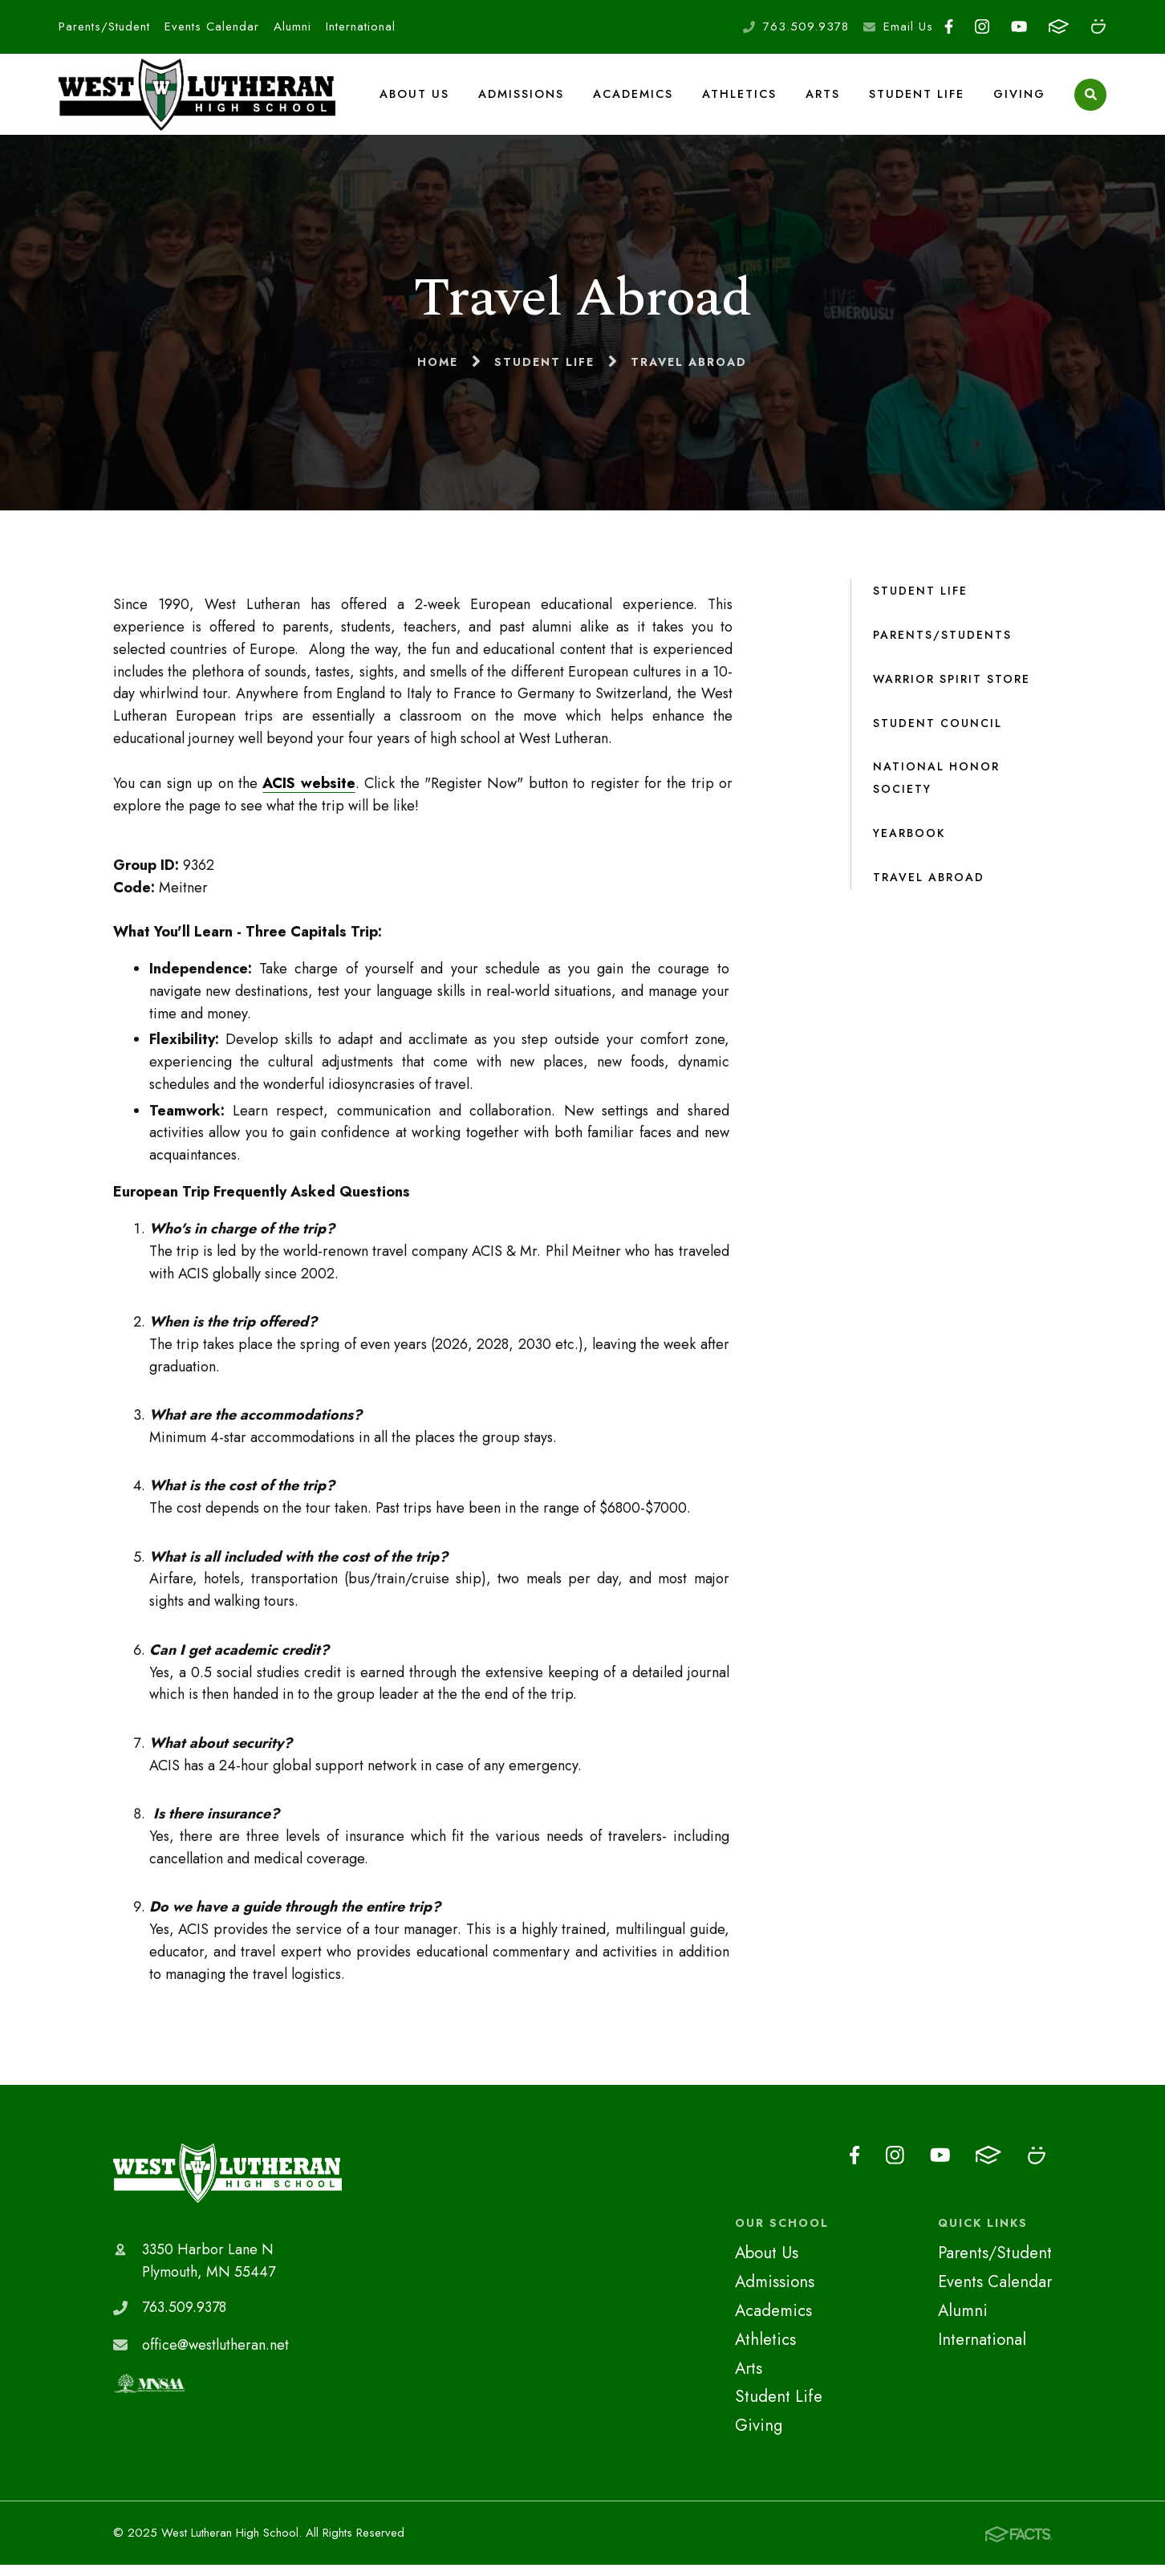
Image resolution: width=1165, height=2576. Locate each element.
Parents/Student (104, 26)
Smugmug (1098, 26)
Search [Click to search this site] (1091, 101)
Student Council (937, 734)
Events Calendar (211, 26)
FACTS (1059, 26)
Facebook (948, 26)
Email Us (908, 26)
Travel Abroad (928, 889)
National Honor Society (936, 789)
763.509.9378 (806, 26)
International (361, 26)
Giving (1019, 99)
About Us (417, 99)
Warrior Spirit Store (951, 690)
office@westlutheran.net (215, 2356)
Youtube (1019, 26)
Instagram (982, 26)
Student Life (917, 99)
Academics (635, 99)
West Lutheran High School (227, 2184)
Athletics (740, 99)
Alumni (292, 26)
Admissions (523, 99)
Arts (823, 99)
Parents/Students (942, 646)
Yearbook (909, 845)
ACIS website (308, 795)
